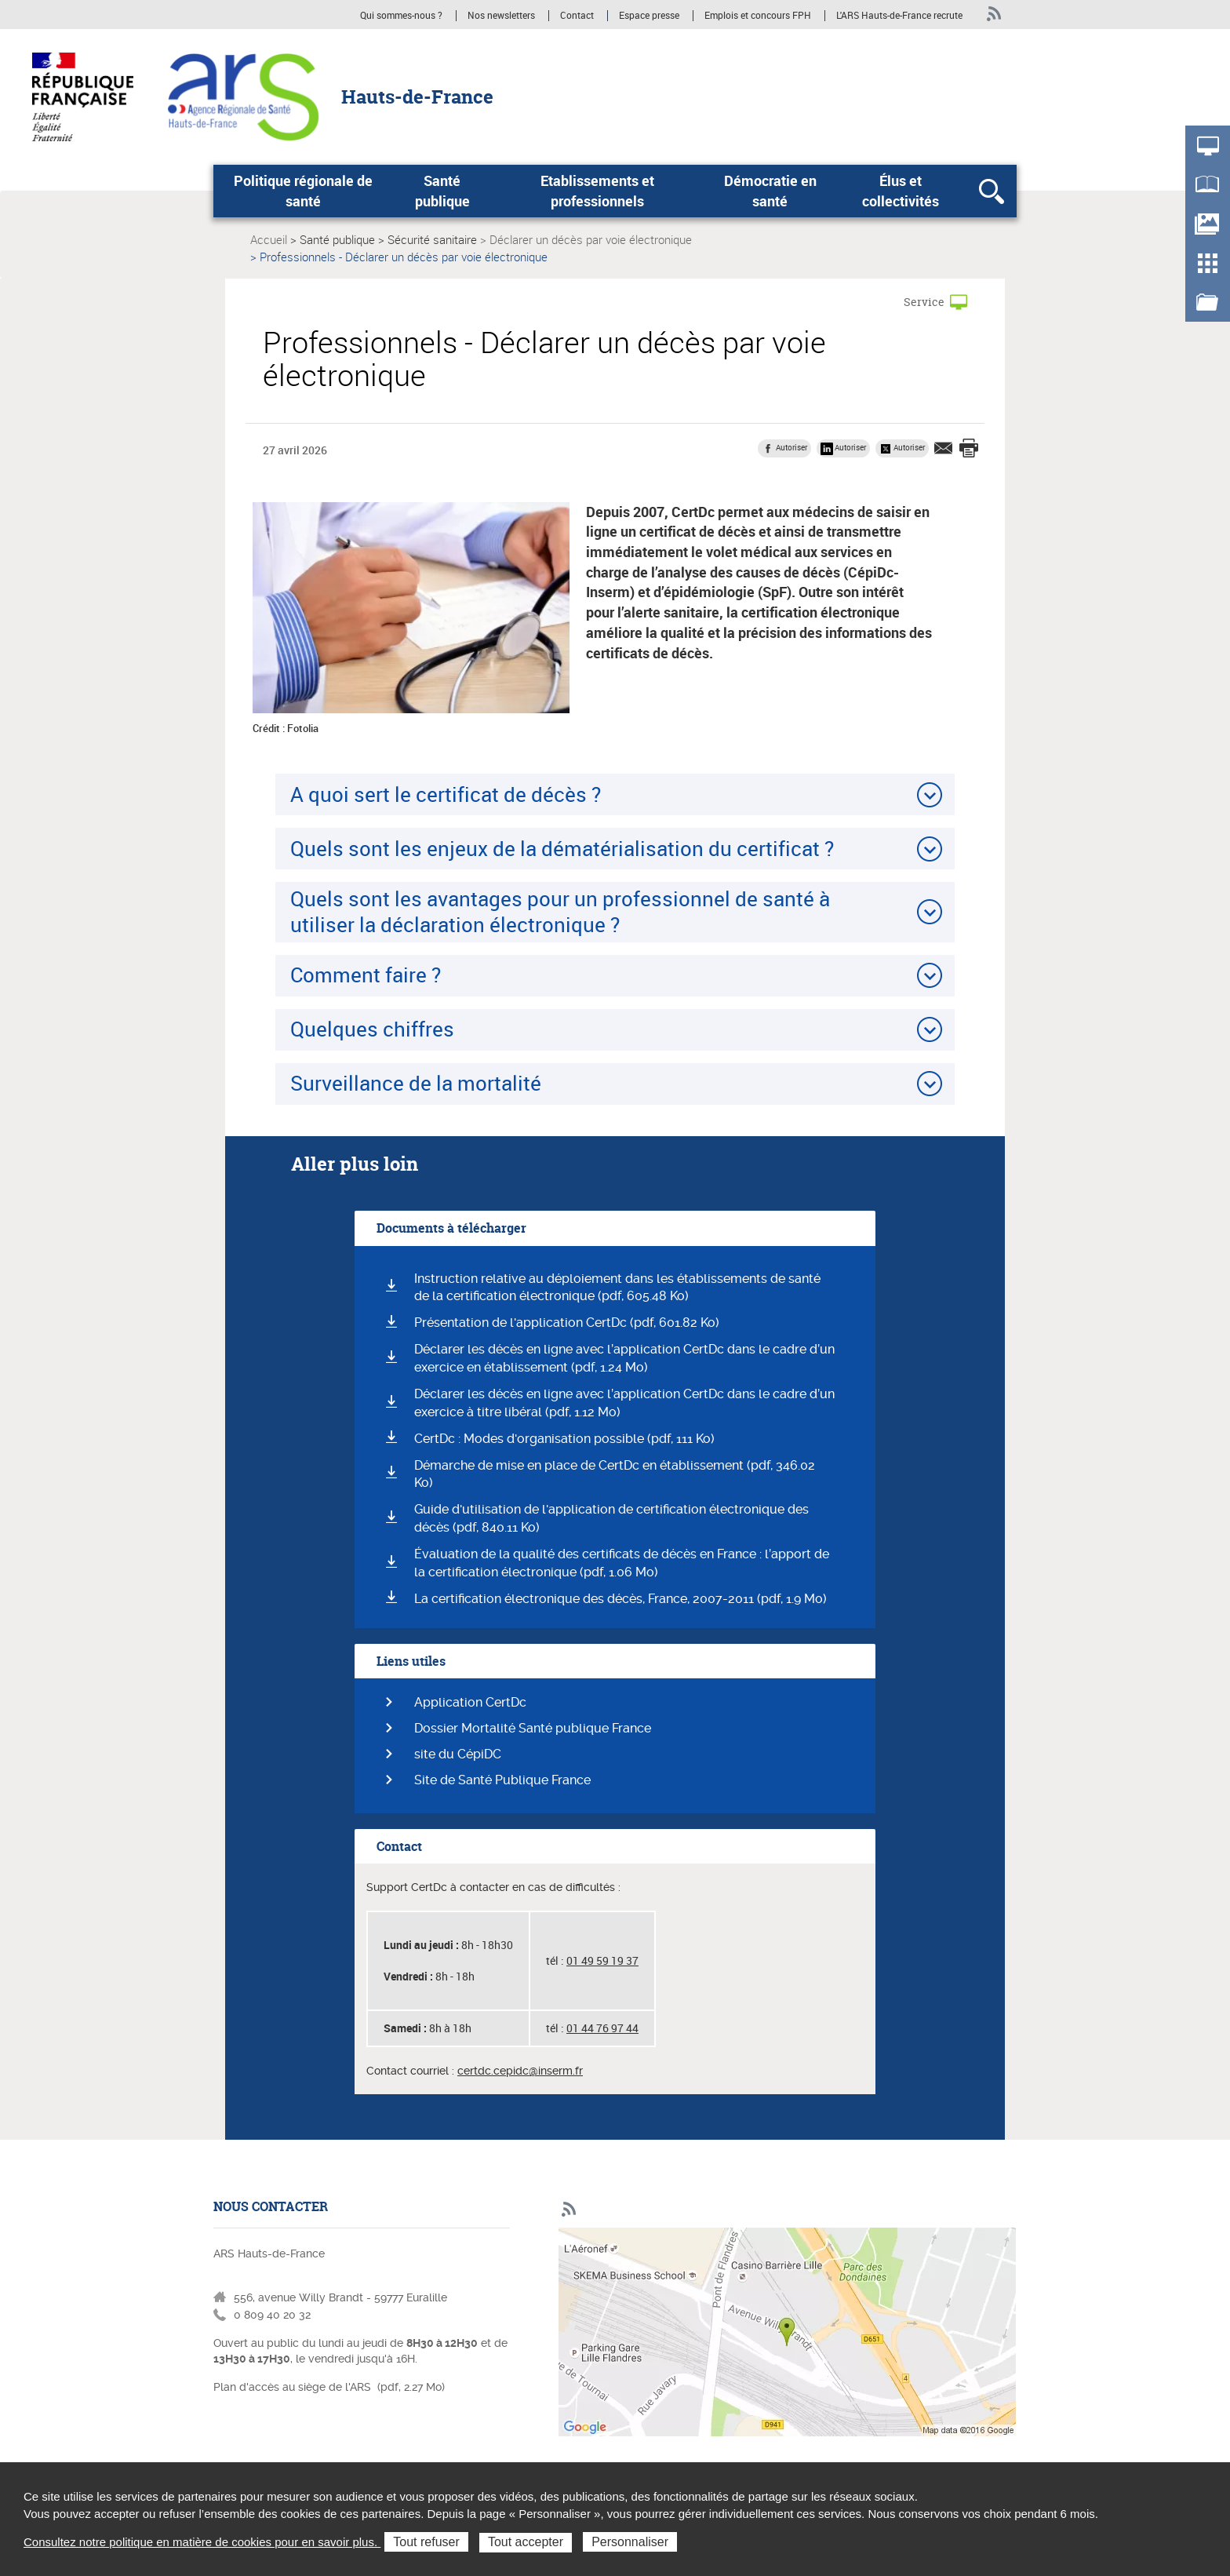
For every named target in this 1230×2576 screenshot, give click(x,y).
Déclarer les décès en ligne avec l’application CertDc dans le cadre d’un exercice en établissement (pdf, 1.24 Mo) (624, 1358)
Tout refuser (426, 2542)
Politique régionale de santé (303, 190)
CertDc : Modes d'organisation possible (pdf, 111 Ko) (564, 1438)
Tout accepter (525, 2542)
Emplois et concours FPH (758, 15)
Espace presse (649, 15)
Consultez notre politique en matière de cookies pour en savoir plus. (202, 2542)
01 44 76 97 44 (602, 2027)
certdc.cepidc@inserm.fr (520, 2070)
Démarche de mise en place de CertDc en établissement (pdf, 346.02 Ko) (614, 1474)
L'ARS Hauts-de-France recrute (899, 15)
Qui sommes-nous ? (401, 15)
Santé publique (442, 190)
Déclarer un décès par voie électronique (590, 239)
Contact (577, 15)
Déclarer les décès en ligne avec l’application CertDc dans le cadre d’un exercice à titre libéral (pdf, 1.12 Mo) (624, 1402)
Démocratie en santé (770, 190)
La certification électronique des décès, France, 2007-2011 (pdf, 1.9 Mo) (620, 1598)
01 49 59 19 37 (602, 1960)
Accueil (268, 239)
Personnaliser (629, 2542)
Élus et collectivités (900, 190)
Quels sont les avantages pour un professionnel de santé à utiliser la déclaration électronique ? (560, 911)
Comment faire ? (365, 974)
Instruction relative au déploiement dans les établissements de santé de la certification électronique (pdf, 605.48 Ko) (617, 1287)
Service (924, 301)
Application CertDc (470, 1702)
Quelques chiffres (372, 1028)
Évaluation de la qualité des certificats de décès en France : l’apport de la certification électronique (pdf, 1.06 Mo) (621, 1563)
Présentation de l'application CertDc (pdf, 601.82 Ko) (566, 1322)
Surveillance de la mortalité (415, 1082)
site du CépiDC (457, 1754)
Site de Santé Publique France (502, 1780)
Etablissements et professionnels (597, 190)
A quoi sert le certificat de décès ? (445, 794)
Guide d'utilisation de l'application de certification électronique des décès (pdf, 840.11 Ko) (611, 1518)
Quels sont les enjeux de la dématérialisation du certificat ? (562, 848)
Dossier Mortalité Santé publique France (532, 1728)
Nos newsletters (501, 15)
